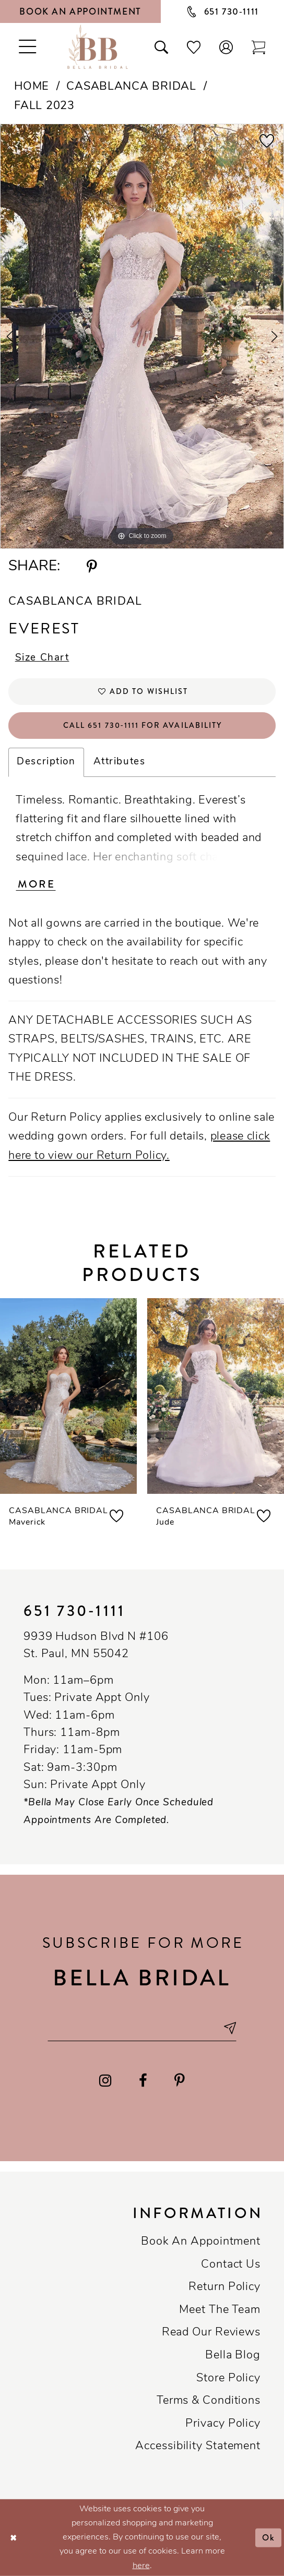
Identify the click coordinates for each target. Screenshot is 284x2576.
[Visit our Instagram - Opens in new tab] (105, 2080)
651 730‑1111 (74, 1610)
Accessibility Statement (198, 2446)
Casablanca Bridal (131, 86)
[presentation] (68, 1395)
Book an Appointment (201, 2241)
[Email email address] (142, 2028)
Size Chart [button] (42, 658)
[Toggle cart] (258, 46)
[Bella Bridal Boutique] (97, 46)
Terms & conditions (209, 2400)
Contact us (231, 2264)
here (141, 2565)
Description (46, 762)
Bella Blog (233, 2355)
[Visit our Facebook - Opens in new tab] (143, 2080)
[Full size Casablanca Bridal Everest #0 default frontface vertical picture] (142, 336)
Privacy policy (223, 2423)
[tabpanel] (142, 336)
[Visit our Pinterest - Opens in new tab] (179, 2080)
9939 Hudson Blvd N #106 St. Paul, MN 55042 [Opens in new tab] (96, 1646)
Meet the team (220, 2310)
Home (31, 86)
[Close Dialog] (13, 2538)
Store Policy (228, 2378)
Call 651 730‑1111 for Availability (142, 725)
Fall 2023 (44, 106)
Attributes (119, 762)
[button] (226, 46)
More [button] (36, 884)
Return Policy (224, 2287)
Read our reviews (211, 2332)
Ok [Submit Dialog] (269, 2537)
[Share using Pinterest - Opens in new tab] (92, 567)
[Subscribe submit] (228, 2028)
